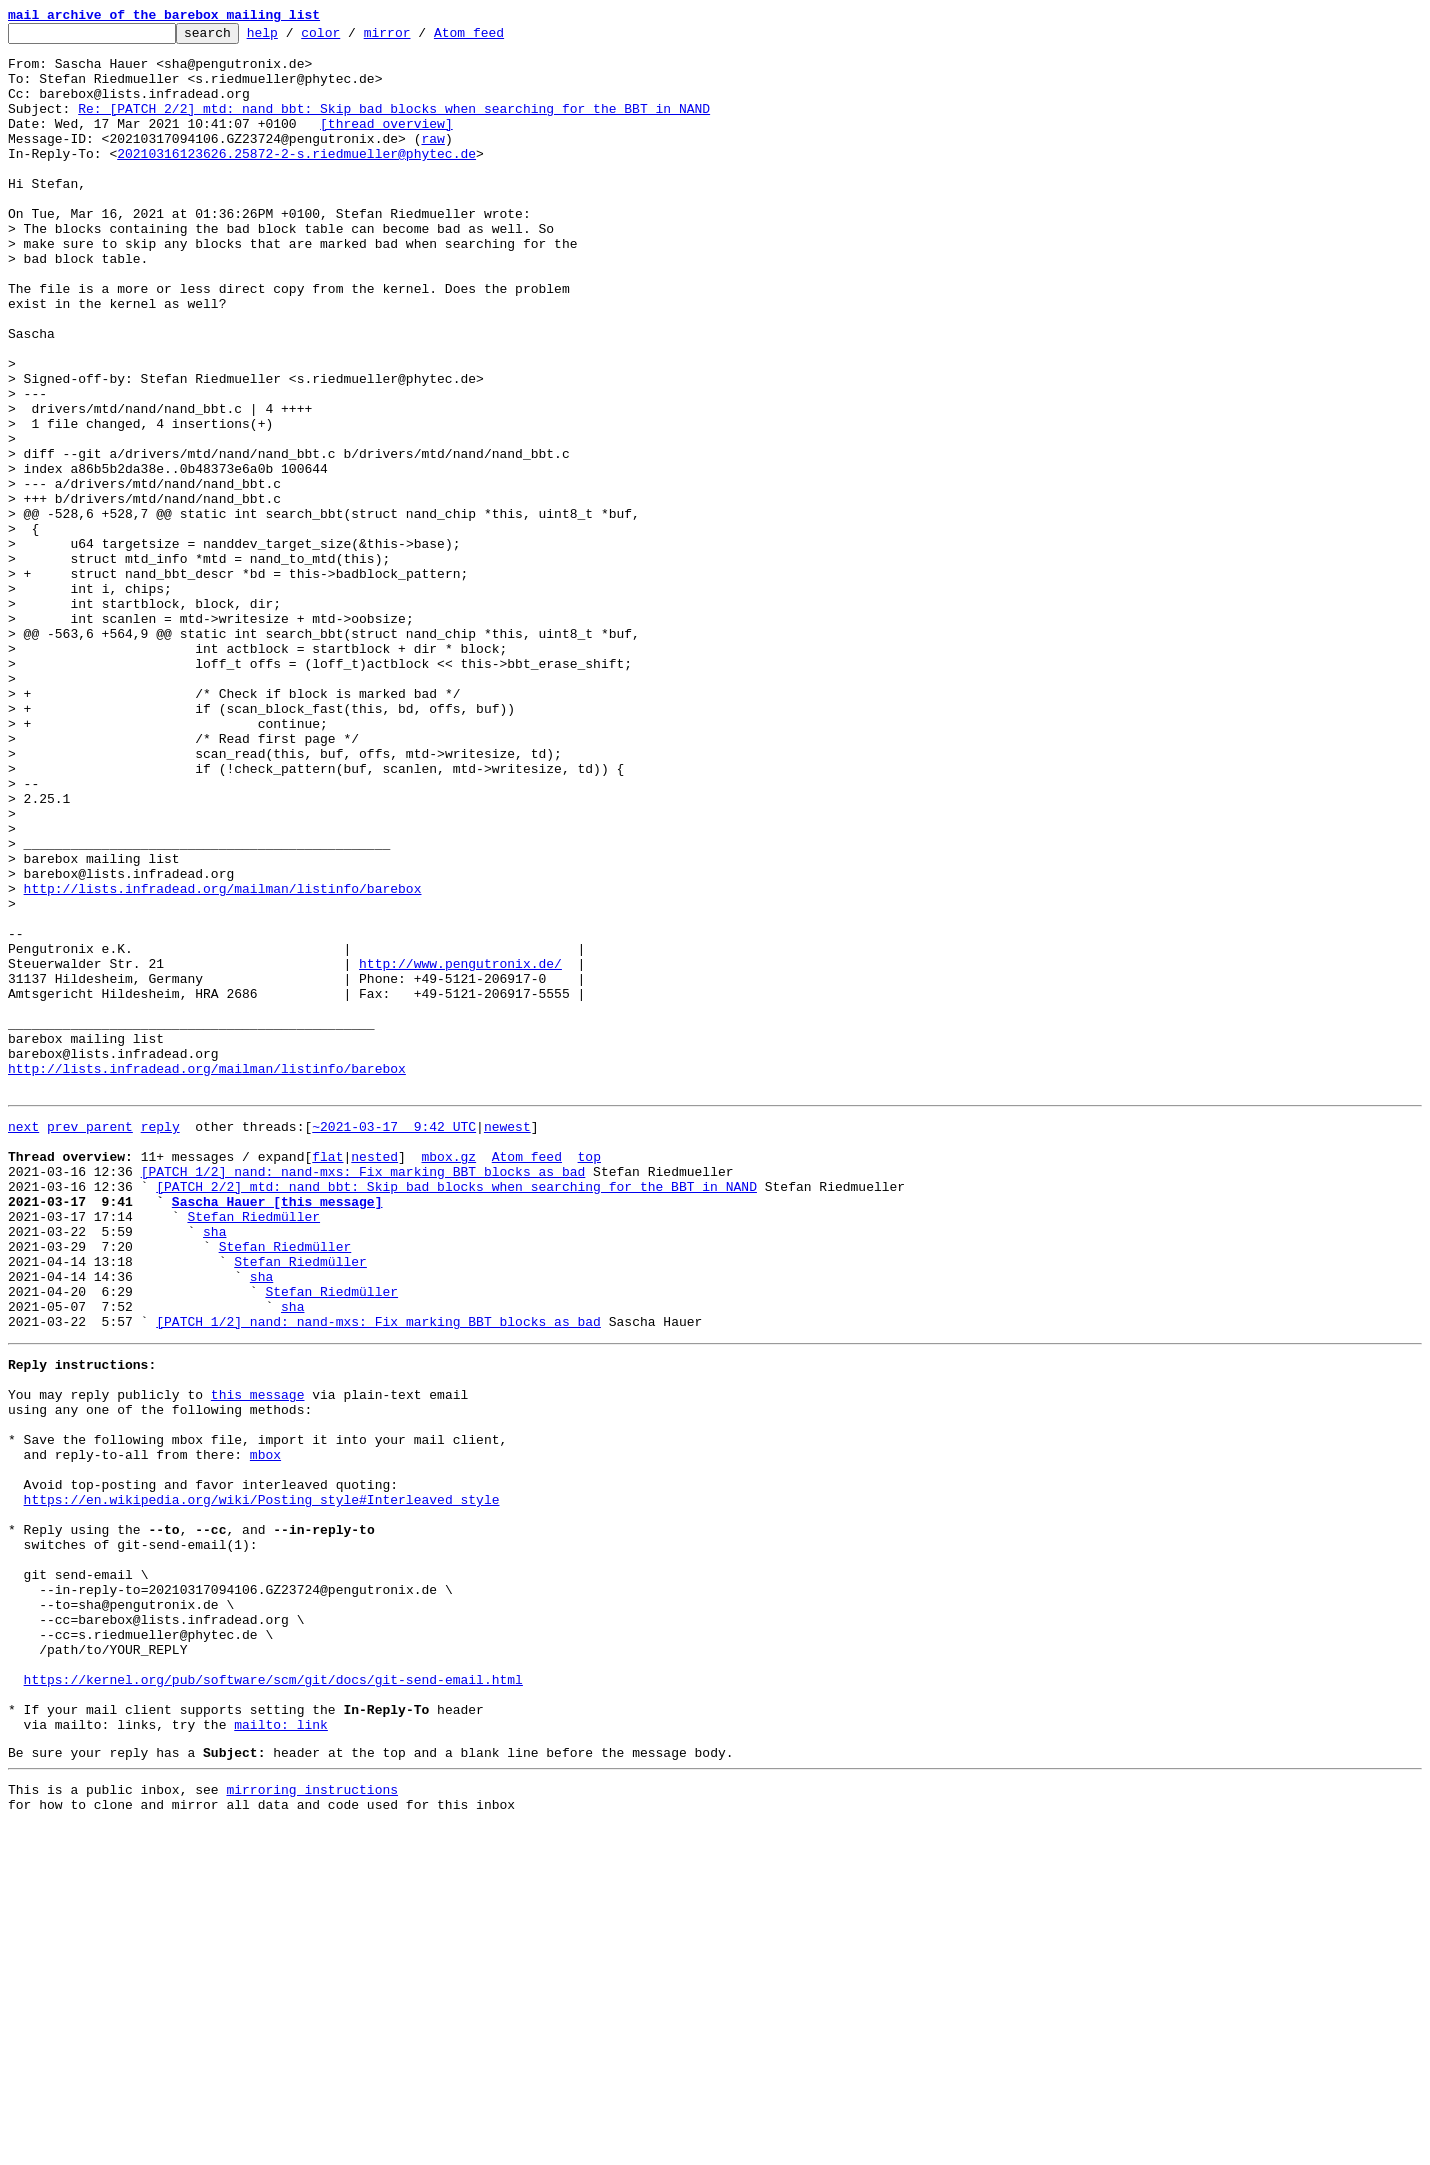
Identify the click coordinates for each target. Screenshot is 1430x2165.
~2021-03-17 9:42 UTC (394, 1342)
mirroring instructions (312, 2125)
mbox (265, 1730)
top (588, 1378)
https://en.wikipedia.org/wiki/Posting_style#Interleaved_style (262, 1784)
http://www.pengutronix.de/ (460, 1152)
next (23, 1342)
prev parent (90, 1342)
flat (327, 1378)
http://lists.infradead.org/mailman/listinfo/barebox (223, 1062)
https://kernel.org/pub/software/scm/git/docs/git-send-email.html (273, 2000)
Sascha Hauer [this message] (277, 1432)
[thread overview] (386, 144)
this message (258, 1658)
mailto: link (281, 2054)
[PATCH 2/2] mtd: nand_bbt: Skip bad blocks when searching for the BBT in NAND (456, 1414)
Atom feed (500, 38)
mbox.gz (448, 1378)
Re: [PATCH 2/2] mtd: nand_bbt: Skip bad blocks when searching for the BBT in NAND (394, 126)
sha (214, 1468)
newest (507, 1342)
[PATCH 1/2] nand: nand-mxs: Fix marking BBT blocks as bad (363, 1396)
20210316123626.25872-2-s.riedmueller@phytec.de (296, 180)
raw (432, 162)
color (351, 38)
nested (374, 1378)
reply (160, 1342)
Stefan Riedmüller (253, 1450)
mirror (418, 38)
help (293, 38)
